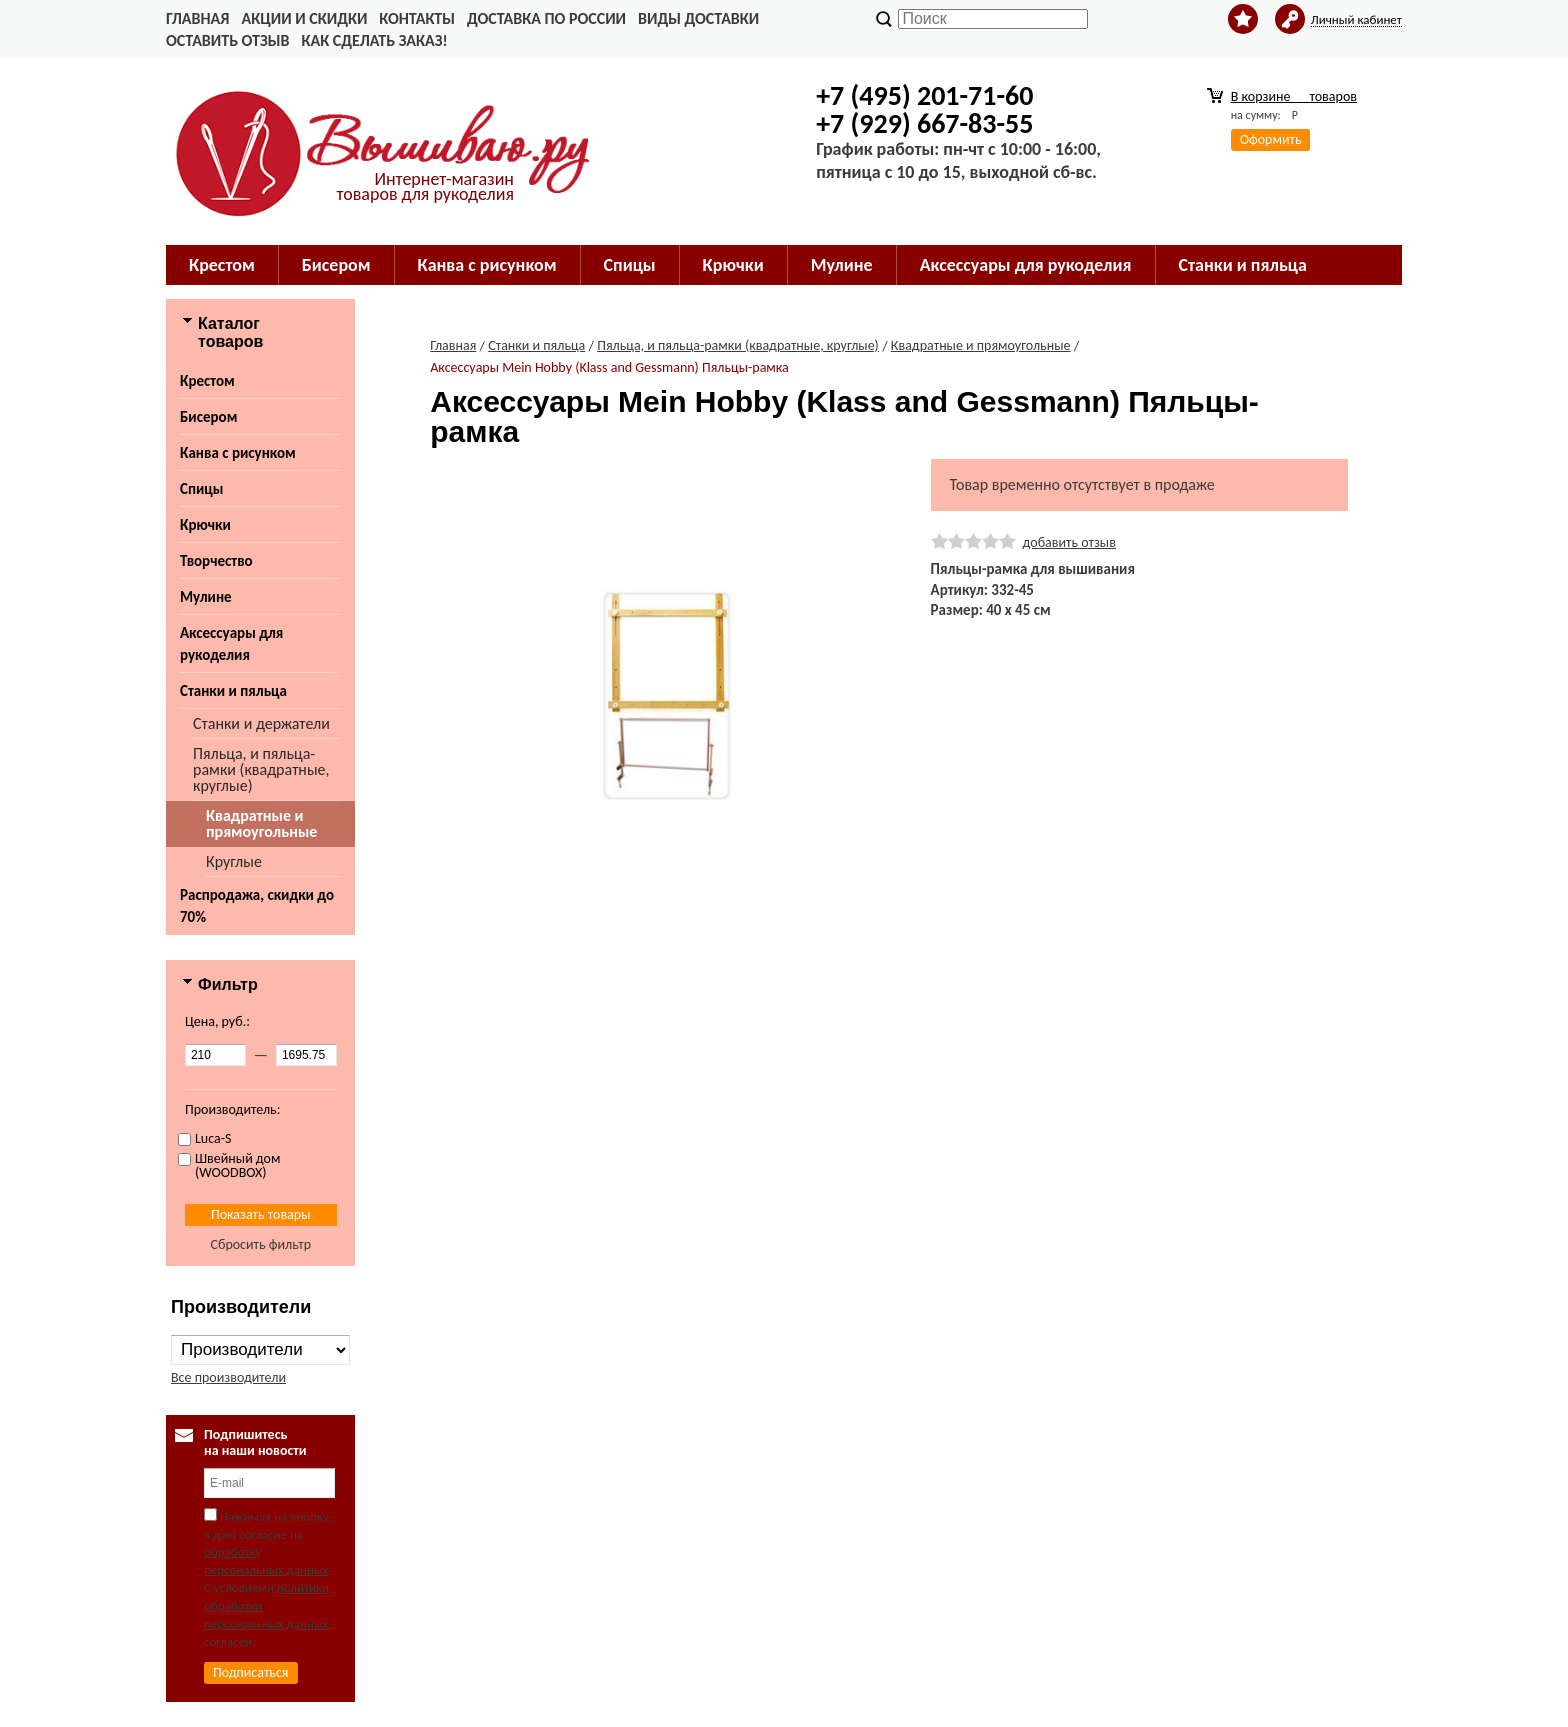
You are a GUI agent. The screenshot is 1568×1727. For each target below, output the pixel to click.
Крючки (205, 525)
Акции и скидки (304, 18)
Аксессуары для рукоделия (231, 644)
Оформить (1271, 139)
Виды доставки (698, 18)
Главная (197, 18)
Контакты (417, 18)
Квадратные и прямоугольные (261, 823)
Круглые (234, 861)
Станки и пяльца (233, 691)
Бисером (208, 417)
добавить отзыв (1069, 542)
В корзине (1294, 96)
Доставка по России (546, 18)
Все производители (228, 1377)
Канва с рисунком (238, 453)
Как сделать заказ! (374, 40)
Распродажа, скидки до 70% (257, 906)
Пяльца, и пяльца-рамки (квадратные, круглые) (261, 769)
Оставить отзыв (227, 40)
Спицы (201, 489)
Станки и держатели (261, 723)
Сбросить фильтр (260, 1244)
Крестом (207, 381)
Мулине (206, 597)
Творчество (216, 561)
